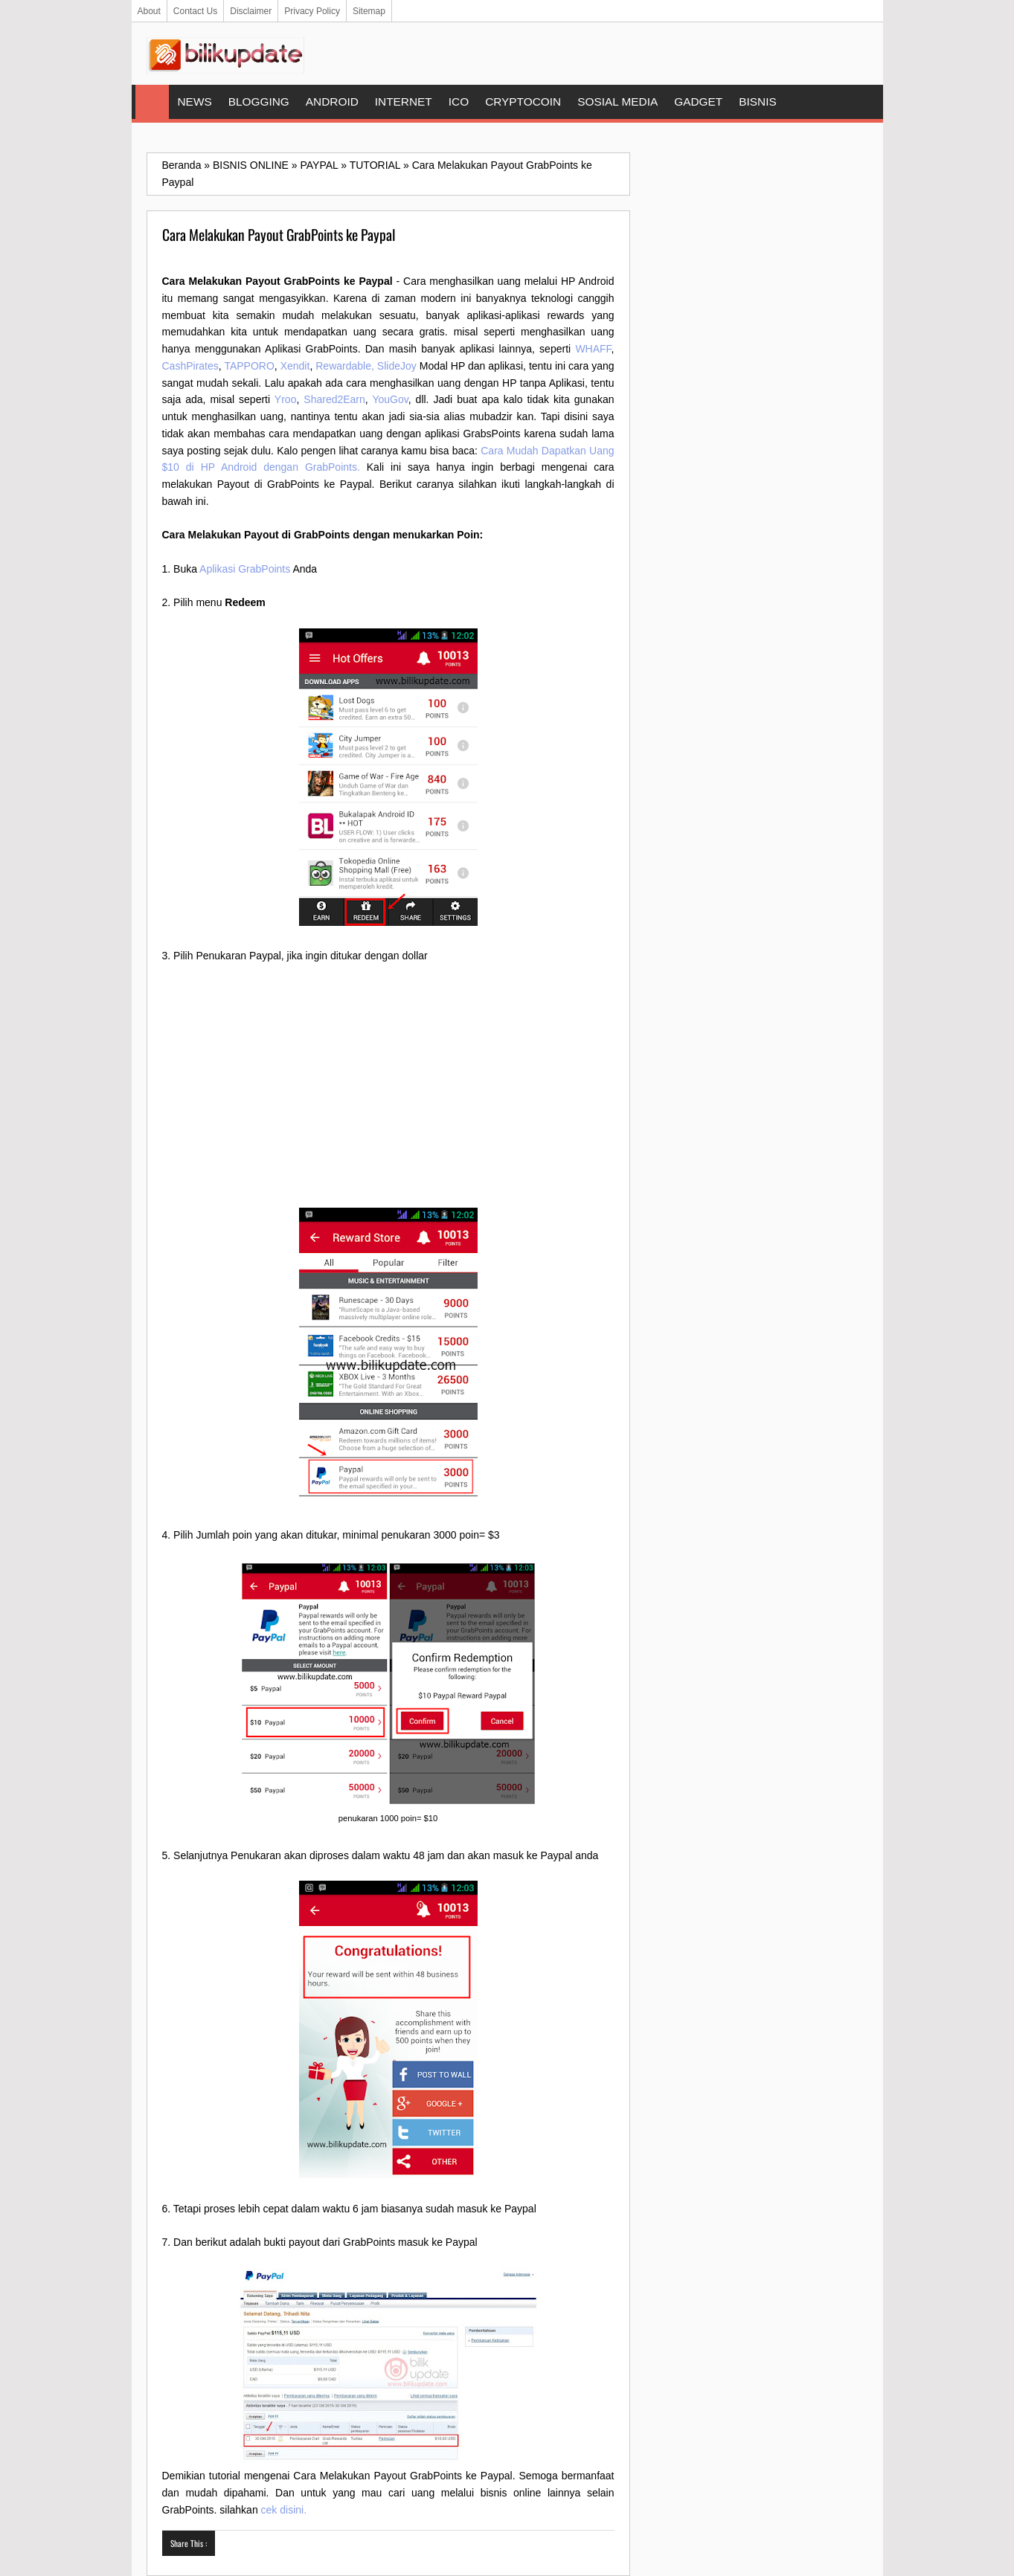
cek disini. (284, 2510)
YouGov (390, 399)
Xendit (295, 366)
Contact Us (195, 11)
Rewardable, (344, 366)
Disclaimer (251, 11)
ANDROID (332, 101)
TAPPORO (249, 366)
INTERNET (403, 101)
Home (152, 102)
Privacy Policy (312, 11)
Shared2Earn (334, 399)
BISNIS (757, 101)
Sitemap (369, 11)
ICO (459, 101)
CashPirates (190, 366)
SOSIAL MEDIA (617, 101)
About (149, 11)
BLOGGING (258, 101)
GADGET (698, 101)
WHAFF (593, 349)
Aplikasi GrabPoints (244, 569)
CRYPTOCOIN (523, 101)
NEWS (195, 101)
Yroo (286, 399)
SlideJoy (397, 366)
